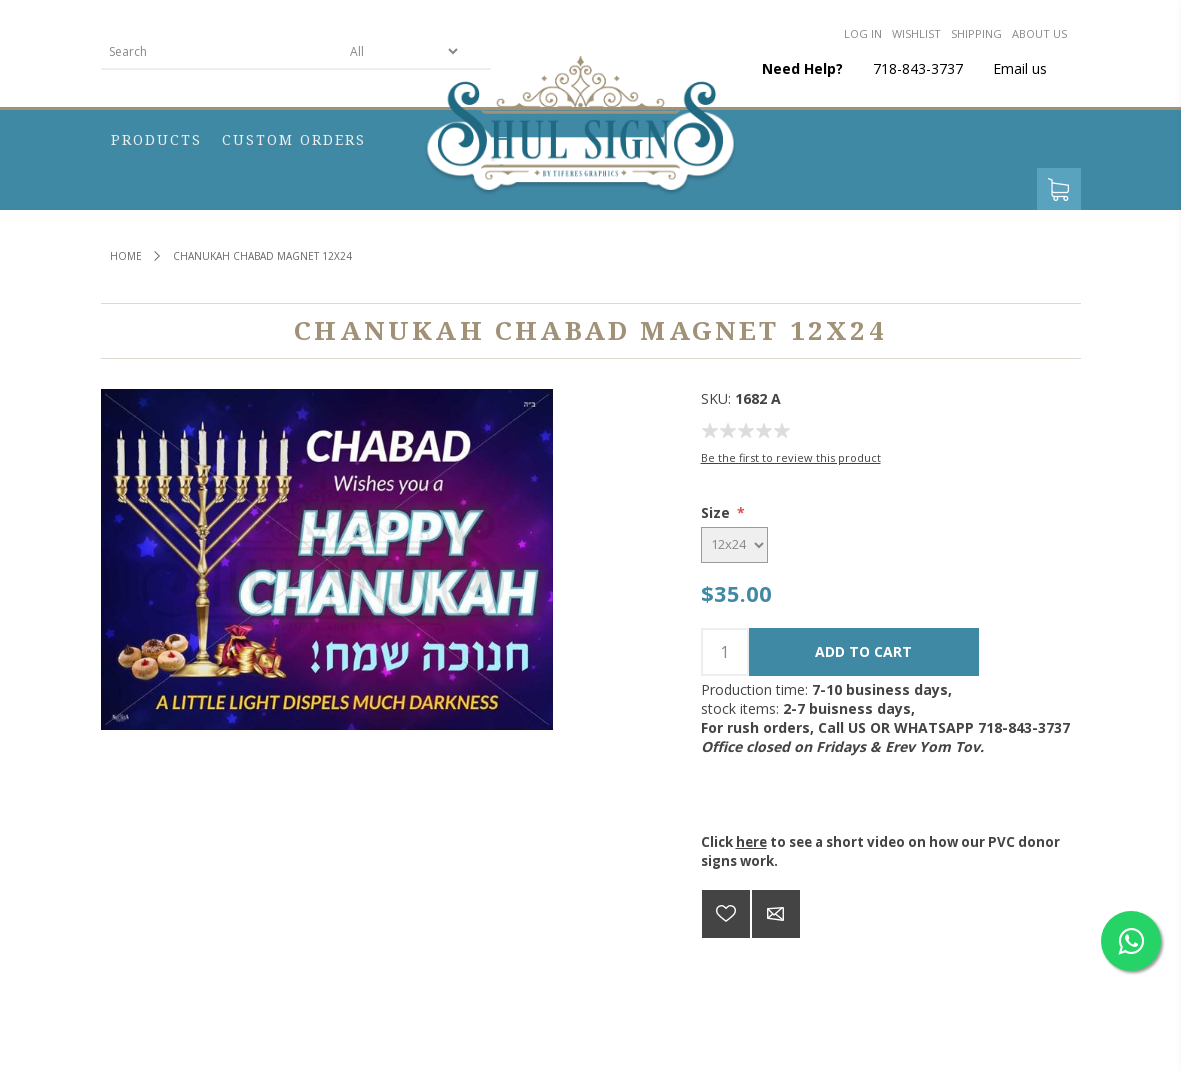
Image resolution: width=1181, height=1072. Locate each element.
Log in (863, 33)
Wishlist (916, 33)
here (751, 842)
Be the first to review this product (791, 457)
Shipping (976, 33)
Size (717, 512)
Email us (1020, 68)
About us (1039, 33)
